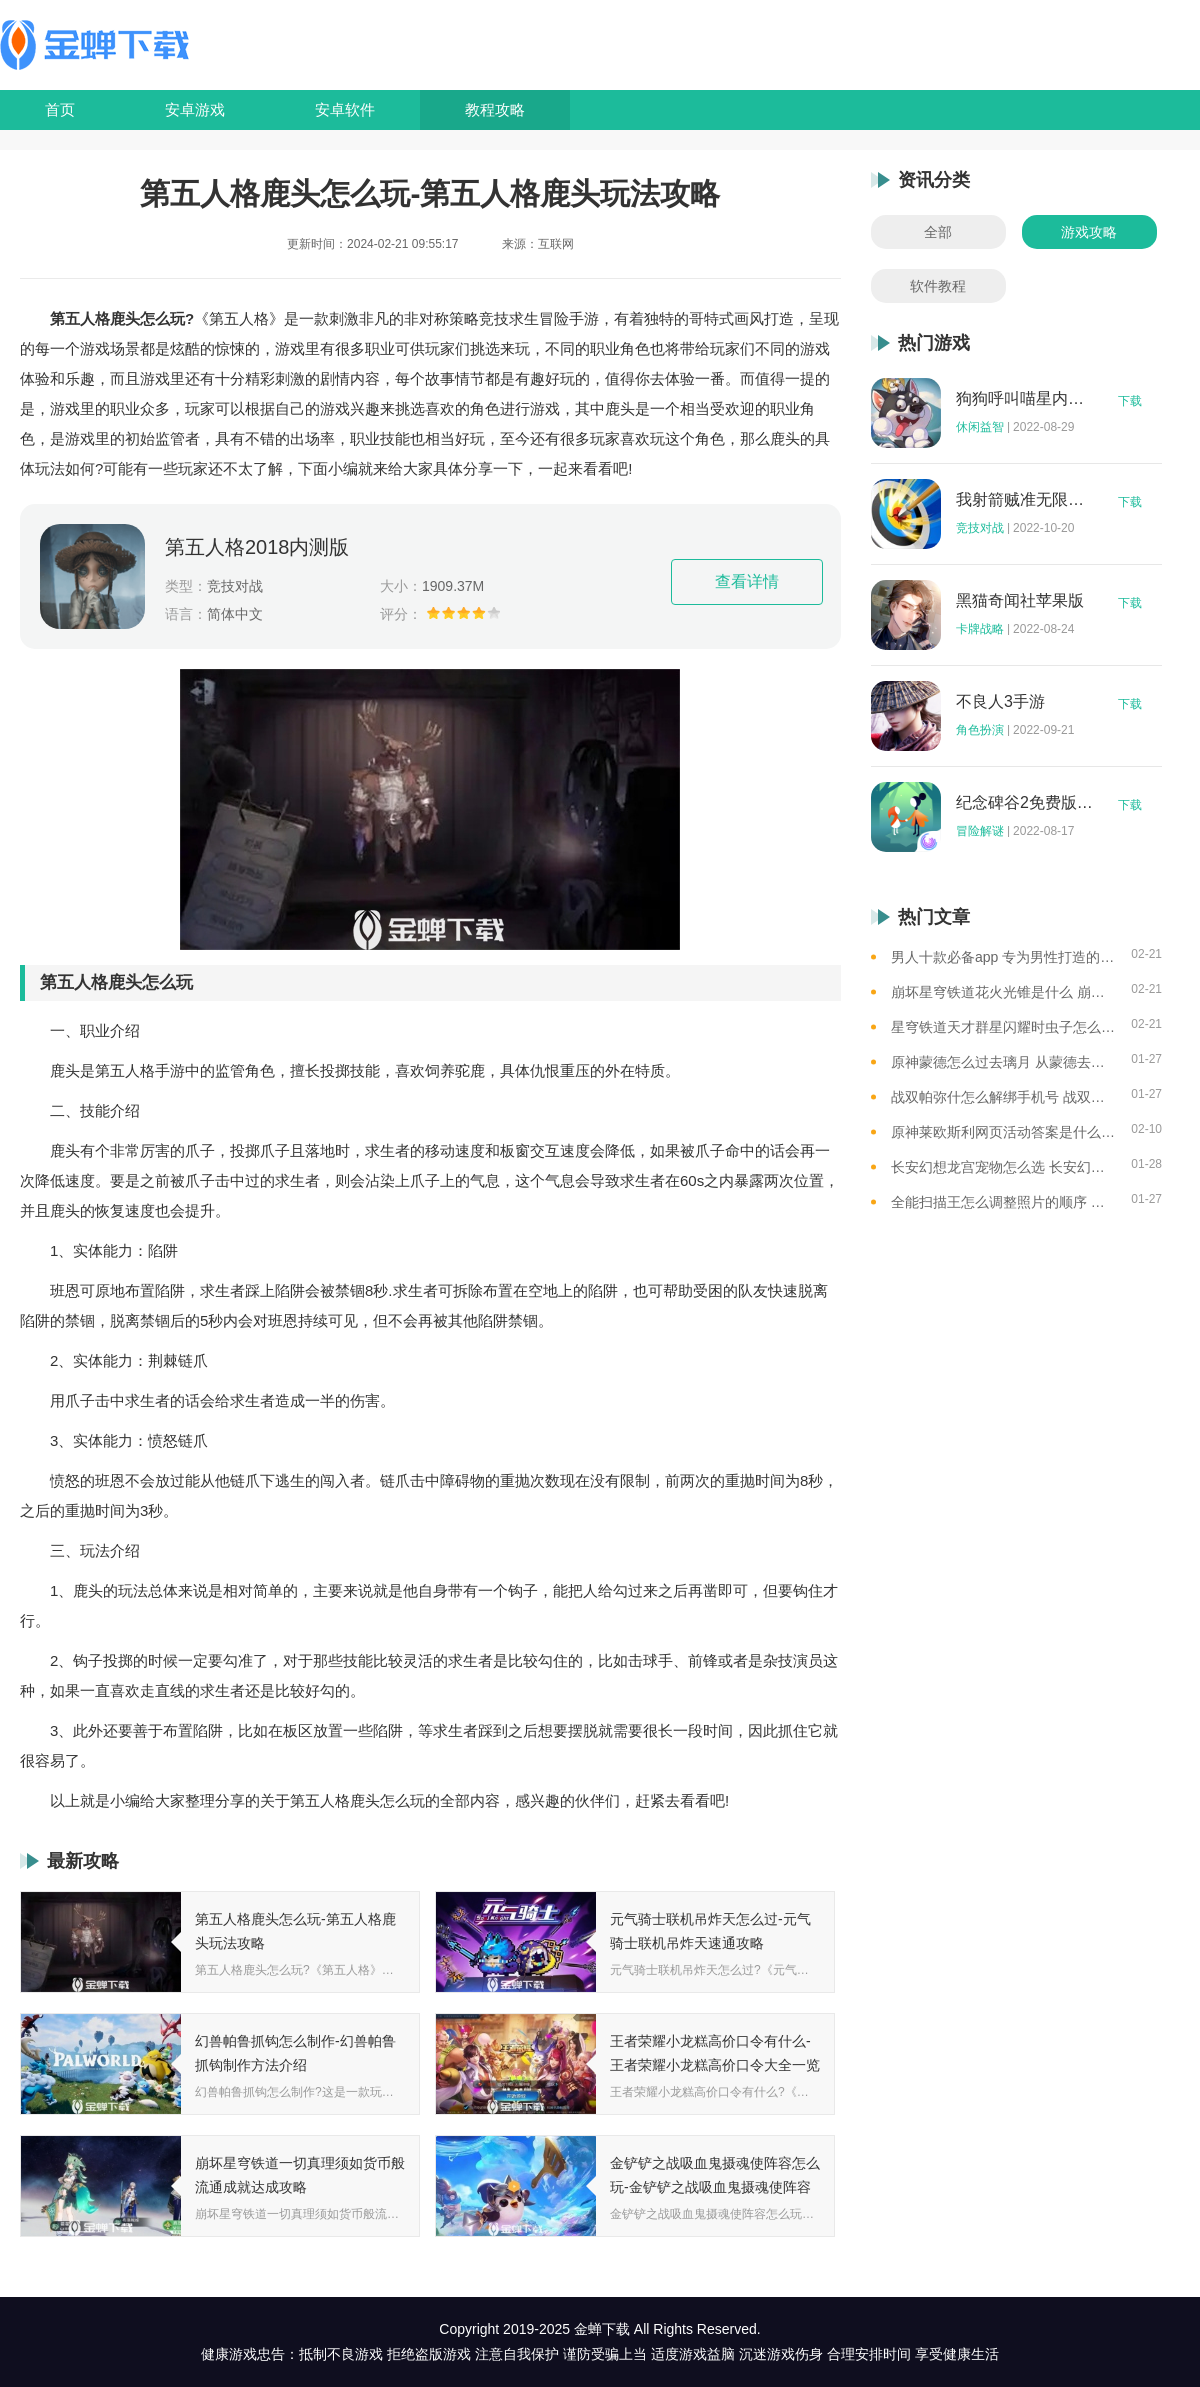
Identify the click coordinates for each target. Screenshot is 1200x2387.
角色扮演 (980, 730)
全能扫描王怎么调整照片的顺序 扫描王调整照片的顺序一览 (1003, 1202)
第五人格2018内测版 (257, 547)
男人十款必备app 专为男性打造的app (1003, 957)
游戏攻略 (1089, 232)
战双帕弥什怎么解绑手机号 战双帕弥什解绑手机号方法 (1003, 1097)
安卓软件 (345, 109)
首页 (60, 109)
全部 (938, 232)
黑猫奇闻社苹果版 (1020, 601)
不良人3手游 (1000, 702)
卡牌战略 (980, 629)
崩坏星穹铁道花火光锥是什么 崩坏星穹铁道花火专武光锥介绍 (1003, 992)
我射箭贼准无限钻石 (1025, 500)
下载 (1130, 401)
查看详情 (747, 581)
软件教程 (938, 286)
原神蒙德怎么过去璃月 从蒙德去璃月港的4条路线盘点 (1003, 1062)
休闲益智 (980, 427)
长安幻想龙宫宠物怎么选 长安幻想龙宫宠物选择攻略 (1003, 1167)
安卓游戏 (195, 109)
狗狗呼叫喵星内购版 (1025, 399)
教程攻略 (495, 109)
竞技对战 (980, 528)
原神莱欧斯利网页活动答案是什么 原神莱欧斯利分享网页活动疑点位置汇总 (1003, 1132)
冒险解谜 (980, 831)
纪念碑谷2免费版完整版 (1025, 803)
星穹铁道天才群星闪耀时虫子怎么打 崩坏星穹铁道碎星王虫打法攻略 (1003, 1027)
